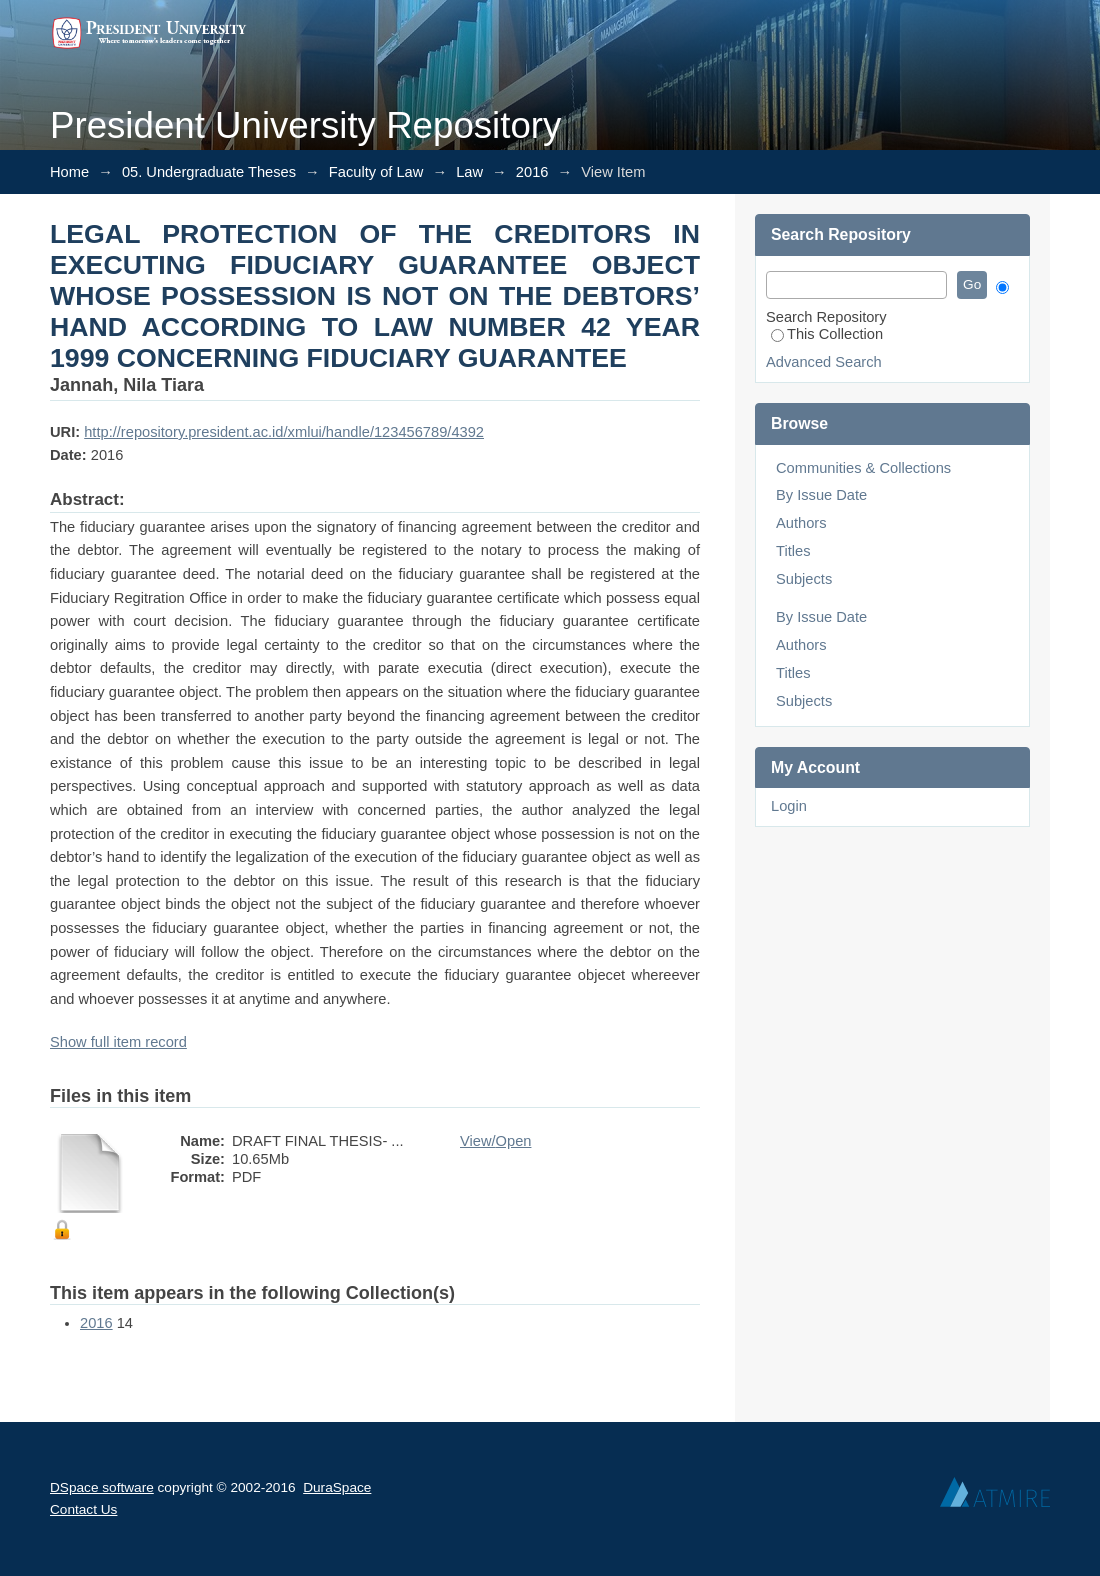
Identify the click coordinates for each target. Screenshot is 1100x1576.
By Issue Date (821, 495)
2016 (532, 172)
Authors (801, 523)
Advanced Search (824, 362)
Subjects (804, 579)
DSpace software (102, 1487)
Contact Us (83, 1509)
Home (69, 172)
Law (469, 172)
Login (789, 806)
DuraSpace (337, 1487)
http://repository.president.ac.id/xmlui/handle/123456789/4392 (284, 432)
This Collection (827, 334)
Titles (793, 551)
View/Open (495, 1141)
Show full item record (118, 1042)
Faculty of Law (376, 172)
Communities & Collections (863, 468)
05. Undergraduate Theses (209, 172)
